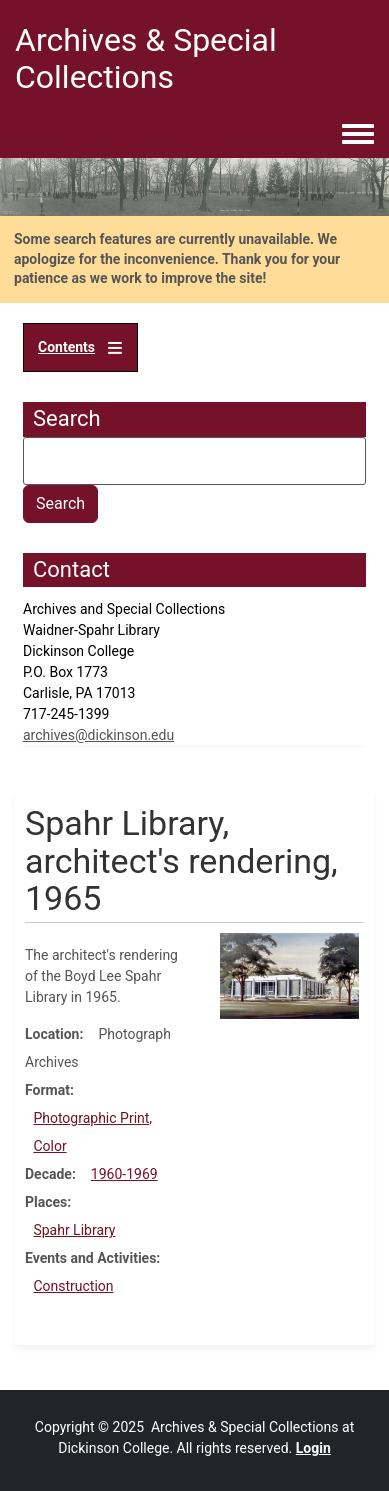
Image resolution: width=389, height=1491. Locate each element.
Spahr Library (74, 1230)
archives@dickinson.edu (98, 735)
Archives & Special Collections (146, 58)
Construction (73, 1286)
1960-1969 (124, 1174)
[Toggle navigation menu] (358, 135)
